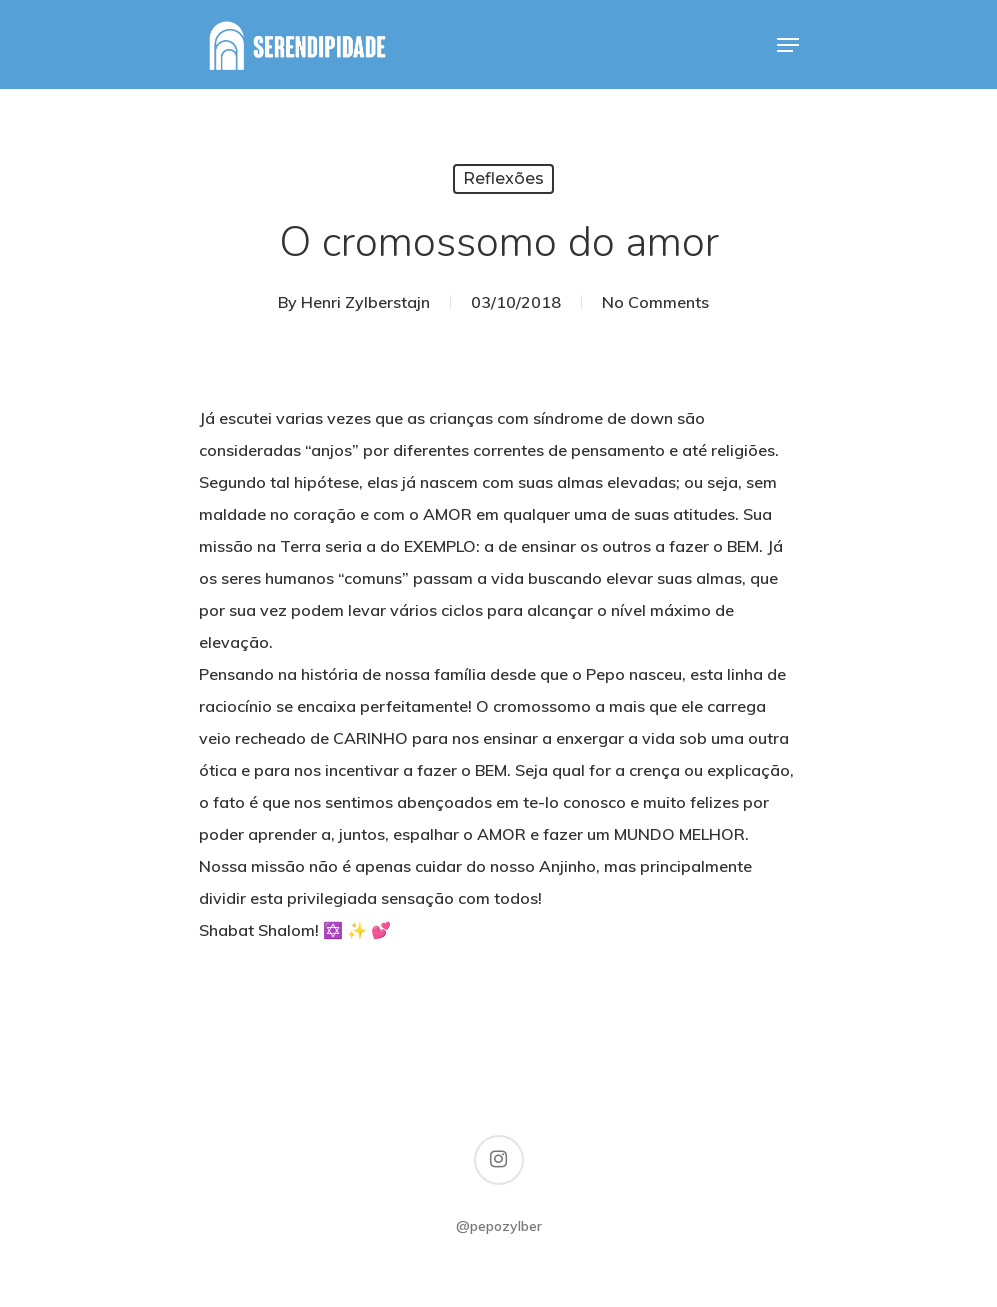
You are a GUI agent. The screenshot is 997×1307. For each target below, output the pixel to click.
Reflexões (503, 178)
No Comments (655, 302)
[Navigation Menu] (788, 45)
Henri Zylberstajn (365, 302)
